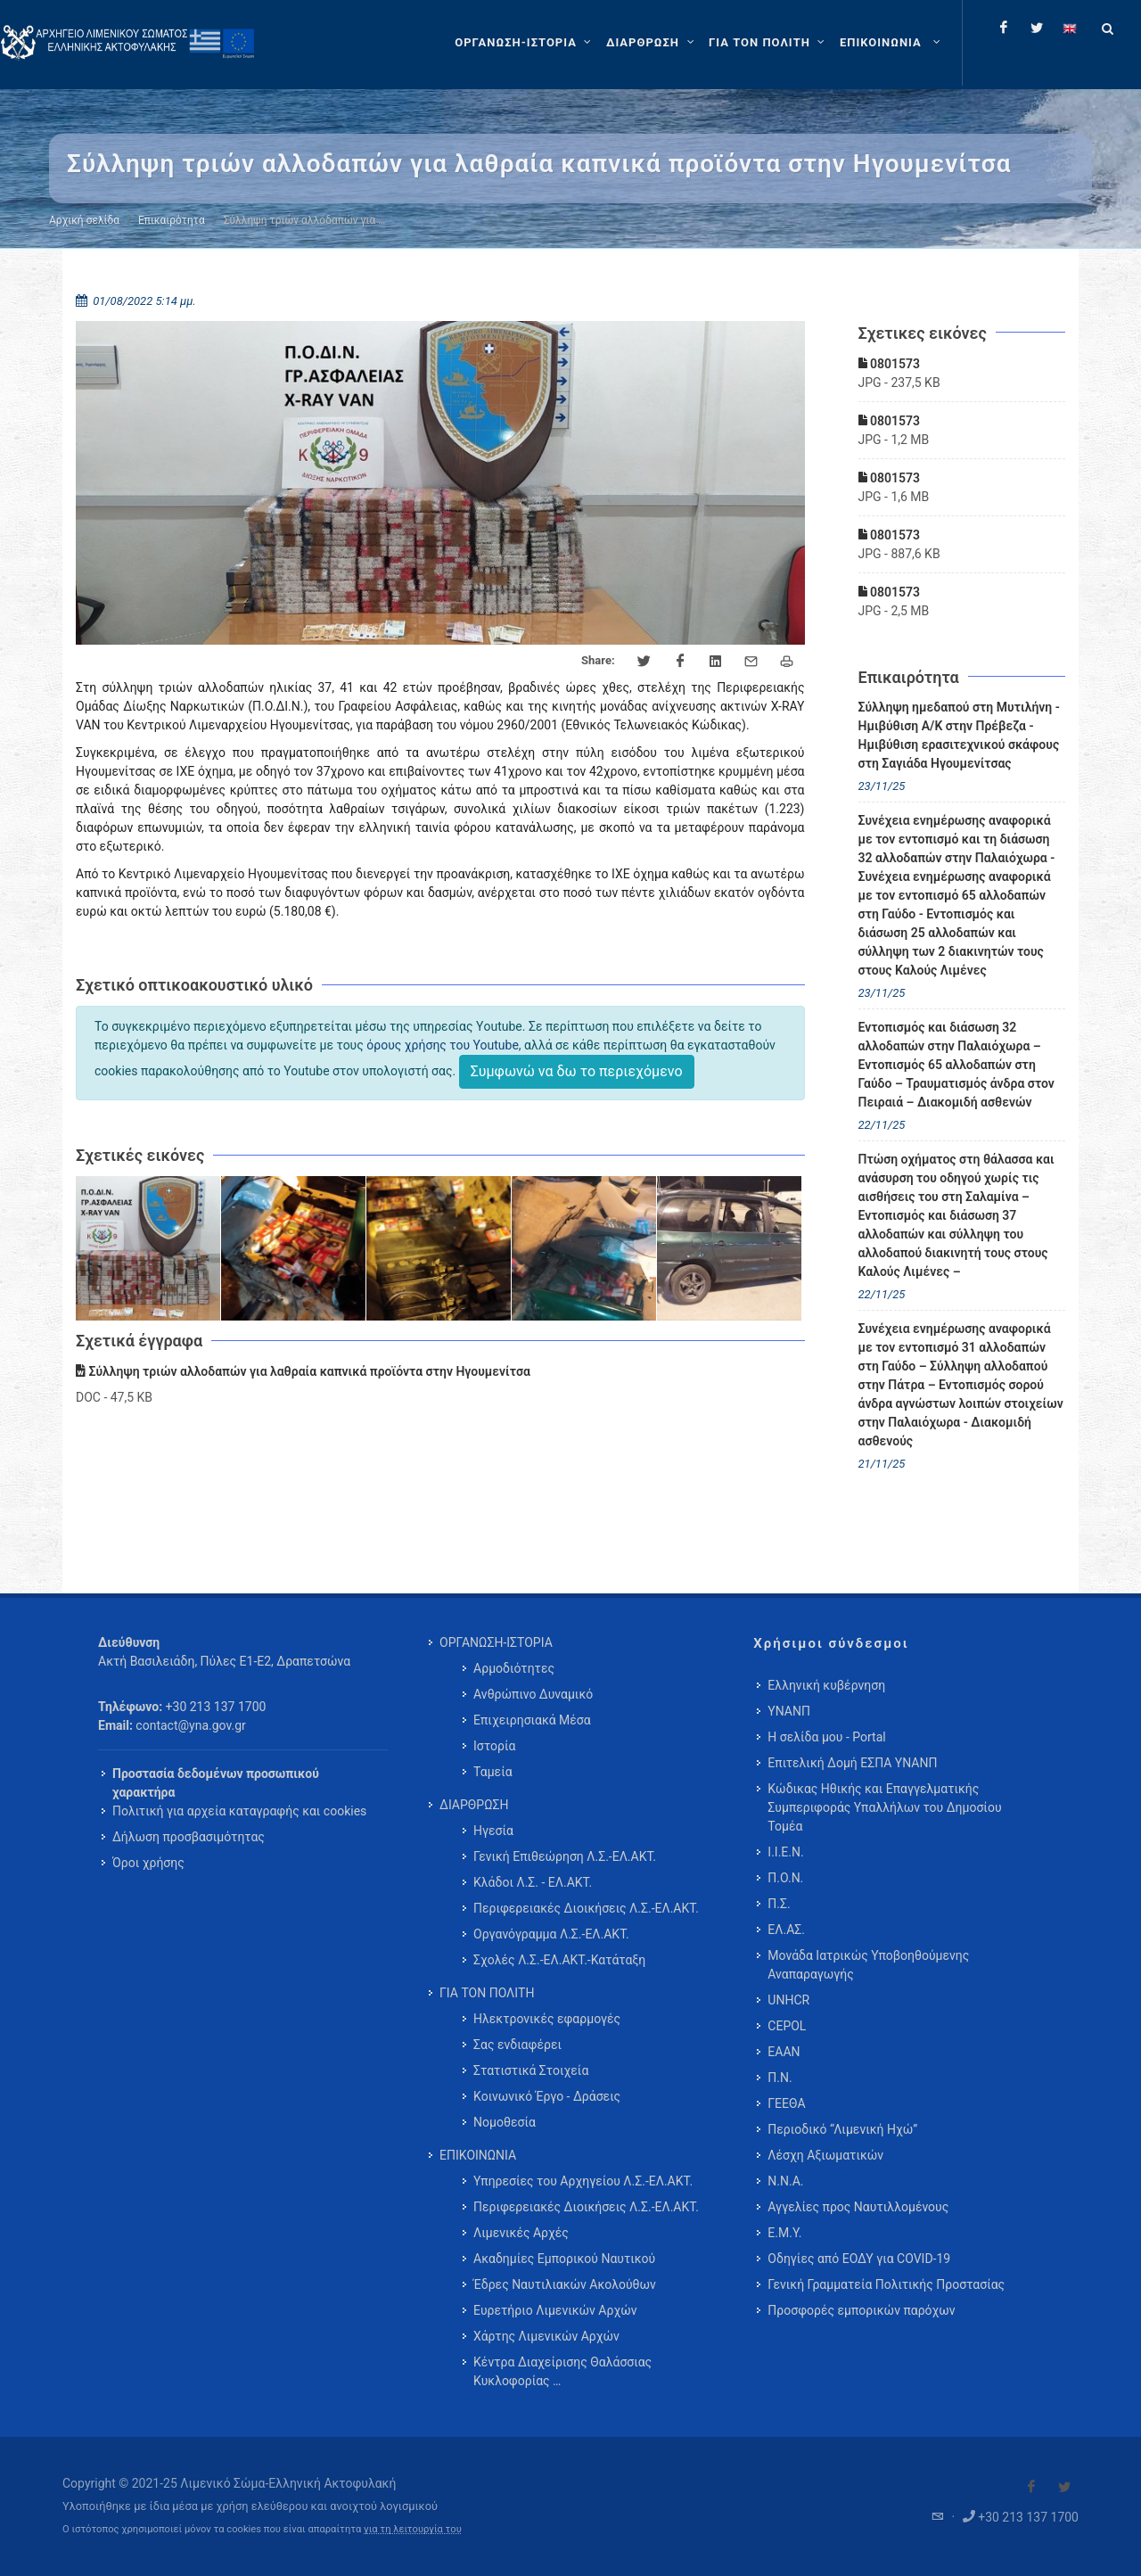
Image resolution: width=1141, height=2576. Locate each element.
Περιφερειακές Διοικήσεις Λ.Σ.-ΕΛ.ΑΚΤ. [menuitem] (586, 1908)
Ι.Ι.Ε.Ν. (785, 1852)
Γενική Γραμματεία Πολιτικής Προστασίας (886, 2284)
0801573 (889, 364)
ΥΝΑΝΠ (789, 1711)
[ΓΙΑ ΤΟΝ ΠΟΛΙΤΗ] (768, 43)
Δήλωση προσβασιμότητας (188, 1837)
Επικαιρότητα (171, 220)
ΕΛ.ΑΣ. (786, 1929)
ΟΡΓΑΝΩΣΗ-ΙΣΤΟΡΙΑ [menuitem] (496, 1642)
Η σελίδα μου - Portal (826, 1737)
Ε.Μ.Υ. (784, 2233)
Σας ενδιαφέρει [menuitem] (517, 2044)
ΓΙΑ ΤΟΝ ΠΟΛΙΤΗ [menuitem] (486, 1993)
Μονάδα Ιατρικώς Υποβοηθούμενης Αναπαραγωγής (868, 1964)
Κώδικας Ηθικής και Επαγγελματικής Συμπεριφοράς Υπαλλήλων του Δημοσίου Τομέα (884, 1807)
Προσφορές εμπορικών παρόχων (861, 2310)
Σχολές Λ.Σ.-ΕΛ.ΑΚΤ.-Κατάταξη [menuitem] (559, 1960)
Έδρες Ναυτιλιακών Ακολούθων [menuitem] (564, 2284)
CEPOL (787, 2026)
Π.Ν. (780, 2077)
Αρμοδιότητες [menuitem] (513, 1668)
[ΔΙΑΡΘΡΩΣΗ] (652, 43)
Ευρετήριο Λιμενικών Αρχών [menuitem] (554, 2310)
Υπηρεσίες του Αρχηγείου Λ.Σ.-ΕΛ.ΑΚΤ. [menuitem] (583, 2181)
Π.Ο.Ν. (785, 1878)
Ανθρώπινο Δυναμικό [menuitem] (533, 1694)
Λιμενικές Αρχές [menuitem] (521, 2233)
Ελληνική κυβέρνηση (826, 1685)
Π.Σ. (779, 1904)
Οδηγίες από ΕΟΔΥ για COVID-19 (859, 2258)
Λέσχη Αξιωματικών (825, 2155)
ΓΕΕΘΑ (786, 2103)
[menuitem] (891, 43)
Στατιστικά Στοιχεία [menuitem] (530, 2070)
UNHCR (788, 2000)
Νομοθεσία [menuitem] (504, 2122)
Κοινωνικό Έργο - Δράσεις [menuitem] (546, 2096)
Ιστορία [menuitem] (494, 1746)
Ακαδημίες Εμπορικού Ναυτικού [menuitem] (564, 2258)
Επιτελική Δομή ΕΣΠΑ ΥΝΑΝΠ (852, 1763)
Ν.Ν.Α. (785, 2181)
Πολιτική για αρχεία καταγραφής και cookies (239, 1811)
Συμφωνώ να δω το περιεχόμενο (577, 1071)
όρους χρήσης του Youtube (442, 1045)
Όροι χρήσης (148, 1863)
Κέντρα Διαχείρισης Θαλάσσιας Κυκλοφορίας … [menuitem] (562, 2371)
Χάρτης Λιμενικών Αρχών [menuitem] (546, 2336)
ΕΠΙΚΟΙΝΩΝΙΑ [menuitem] (477, 2155)
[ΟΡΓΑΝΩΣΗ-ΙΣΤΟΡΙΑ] (525, 43)
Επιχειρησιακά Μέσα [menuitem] (532, 1720)
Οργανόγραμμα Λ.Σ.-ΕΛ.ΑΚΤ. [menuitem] (551, 1934)
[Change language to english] (1069, 27)
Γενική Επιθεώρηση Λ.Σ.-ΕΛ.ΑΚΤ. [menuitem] (564, 1856)
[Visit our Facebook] (1031, 2487)
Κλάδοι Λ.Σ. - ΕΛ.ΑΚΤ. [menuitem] (532, 1882)
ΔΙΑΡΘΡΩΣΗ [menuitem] (473, 1805)
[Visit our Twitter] (1064, 2487)
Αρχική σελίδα (84, 220)
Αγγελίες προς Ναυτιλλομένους (858, 2207)
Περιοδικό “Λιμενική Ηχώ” (842, 2129)
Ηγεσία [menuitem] (493, 1830)
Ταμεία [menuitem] (493, 1772)
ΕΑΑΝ (784, 2052)
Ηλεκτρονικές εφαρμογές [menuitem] (546, 2019)
